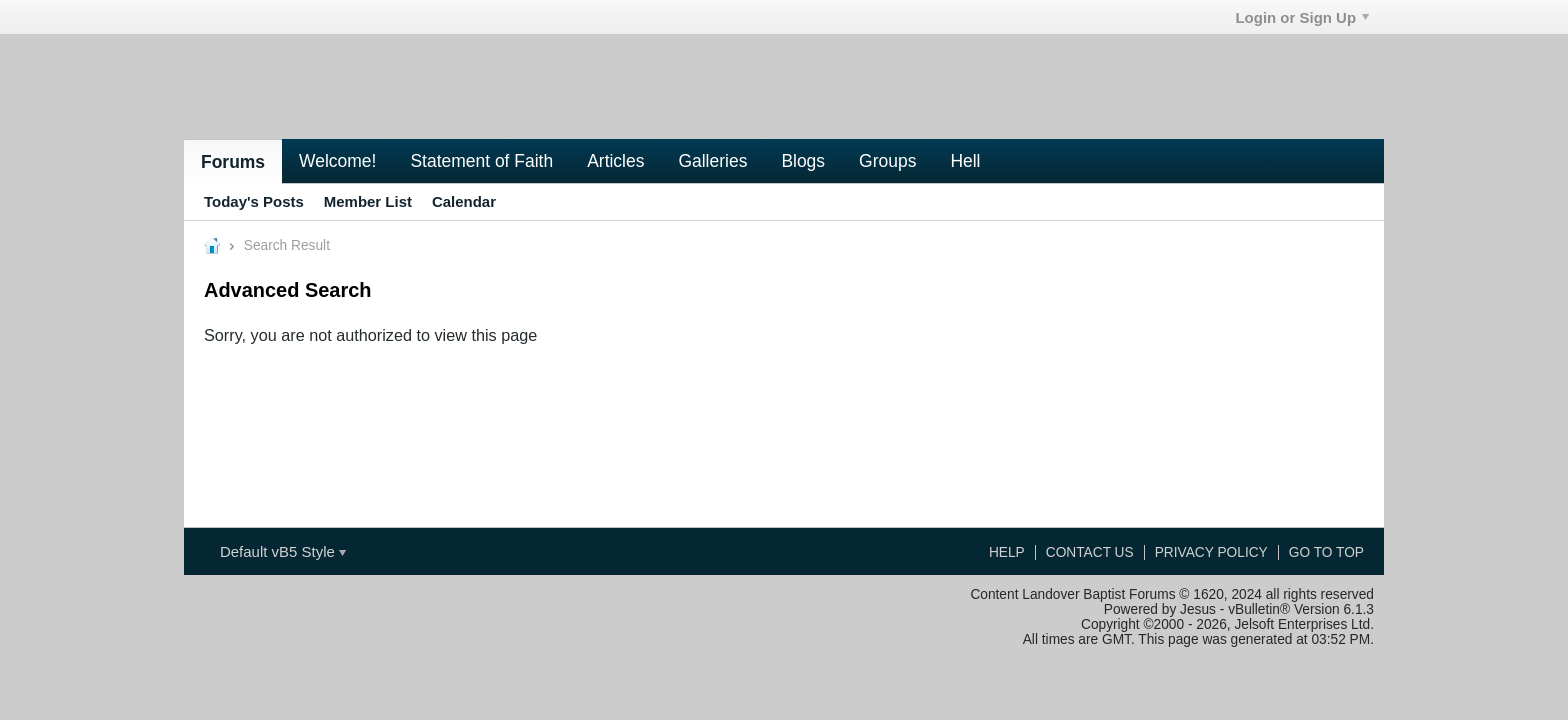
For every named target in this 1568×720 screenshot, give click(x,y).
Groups (887, 161)
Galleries (712, 161)
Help (1007, 552)
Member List (368, 201)
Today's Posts (254, 201)
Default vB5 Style (283, 551)
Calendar (464, 201)
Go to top (1326, 552)
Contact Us (1090, 552)
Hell (965, 161)
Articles (615, 161)
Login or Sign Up (1302, 17)
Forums (233, 162)
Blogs (803, 161)
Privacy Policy (1211, 552)
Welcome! (337, 161)
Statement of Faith (481, 161)
